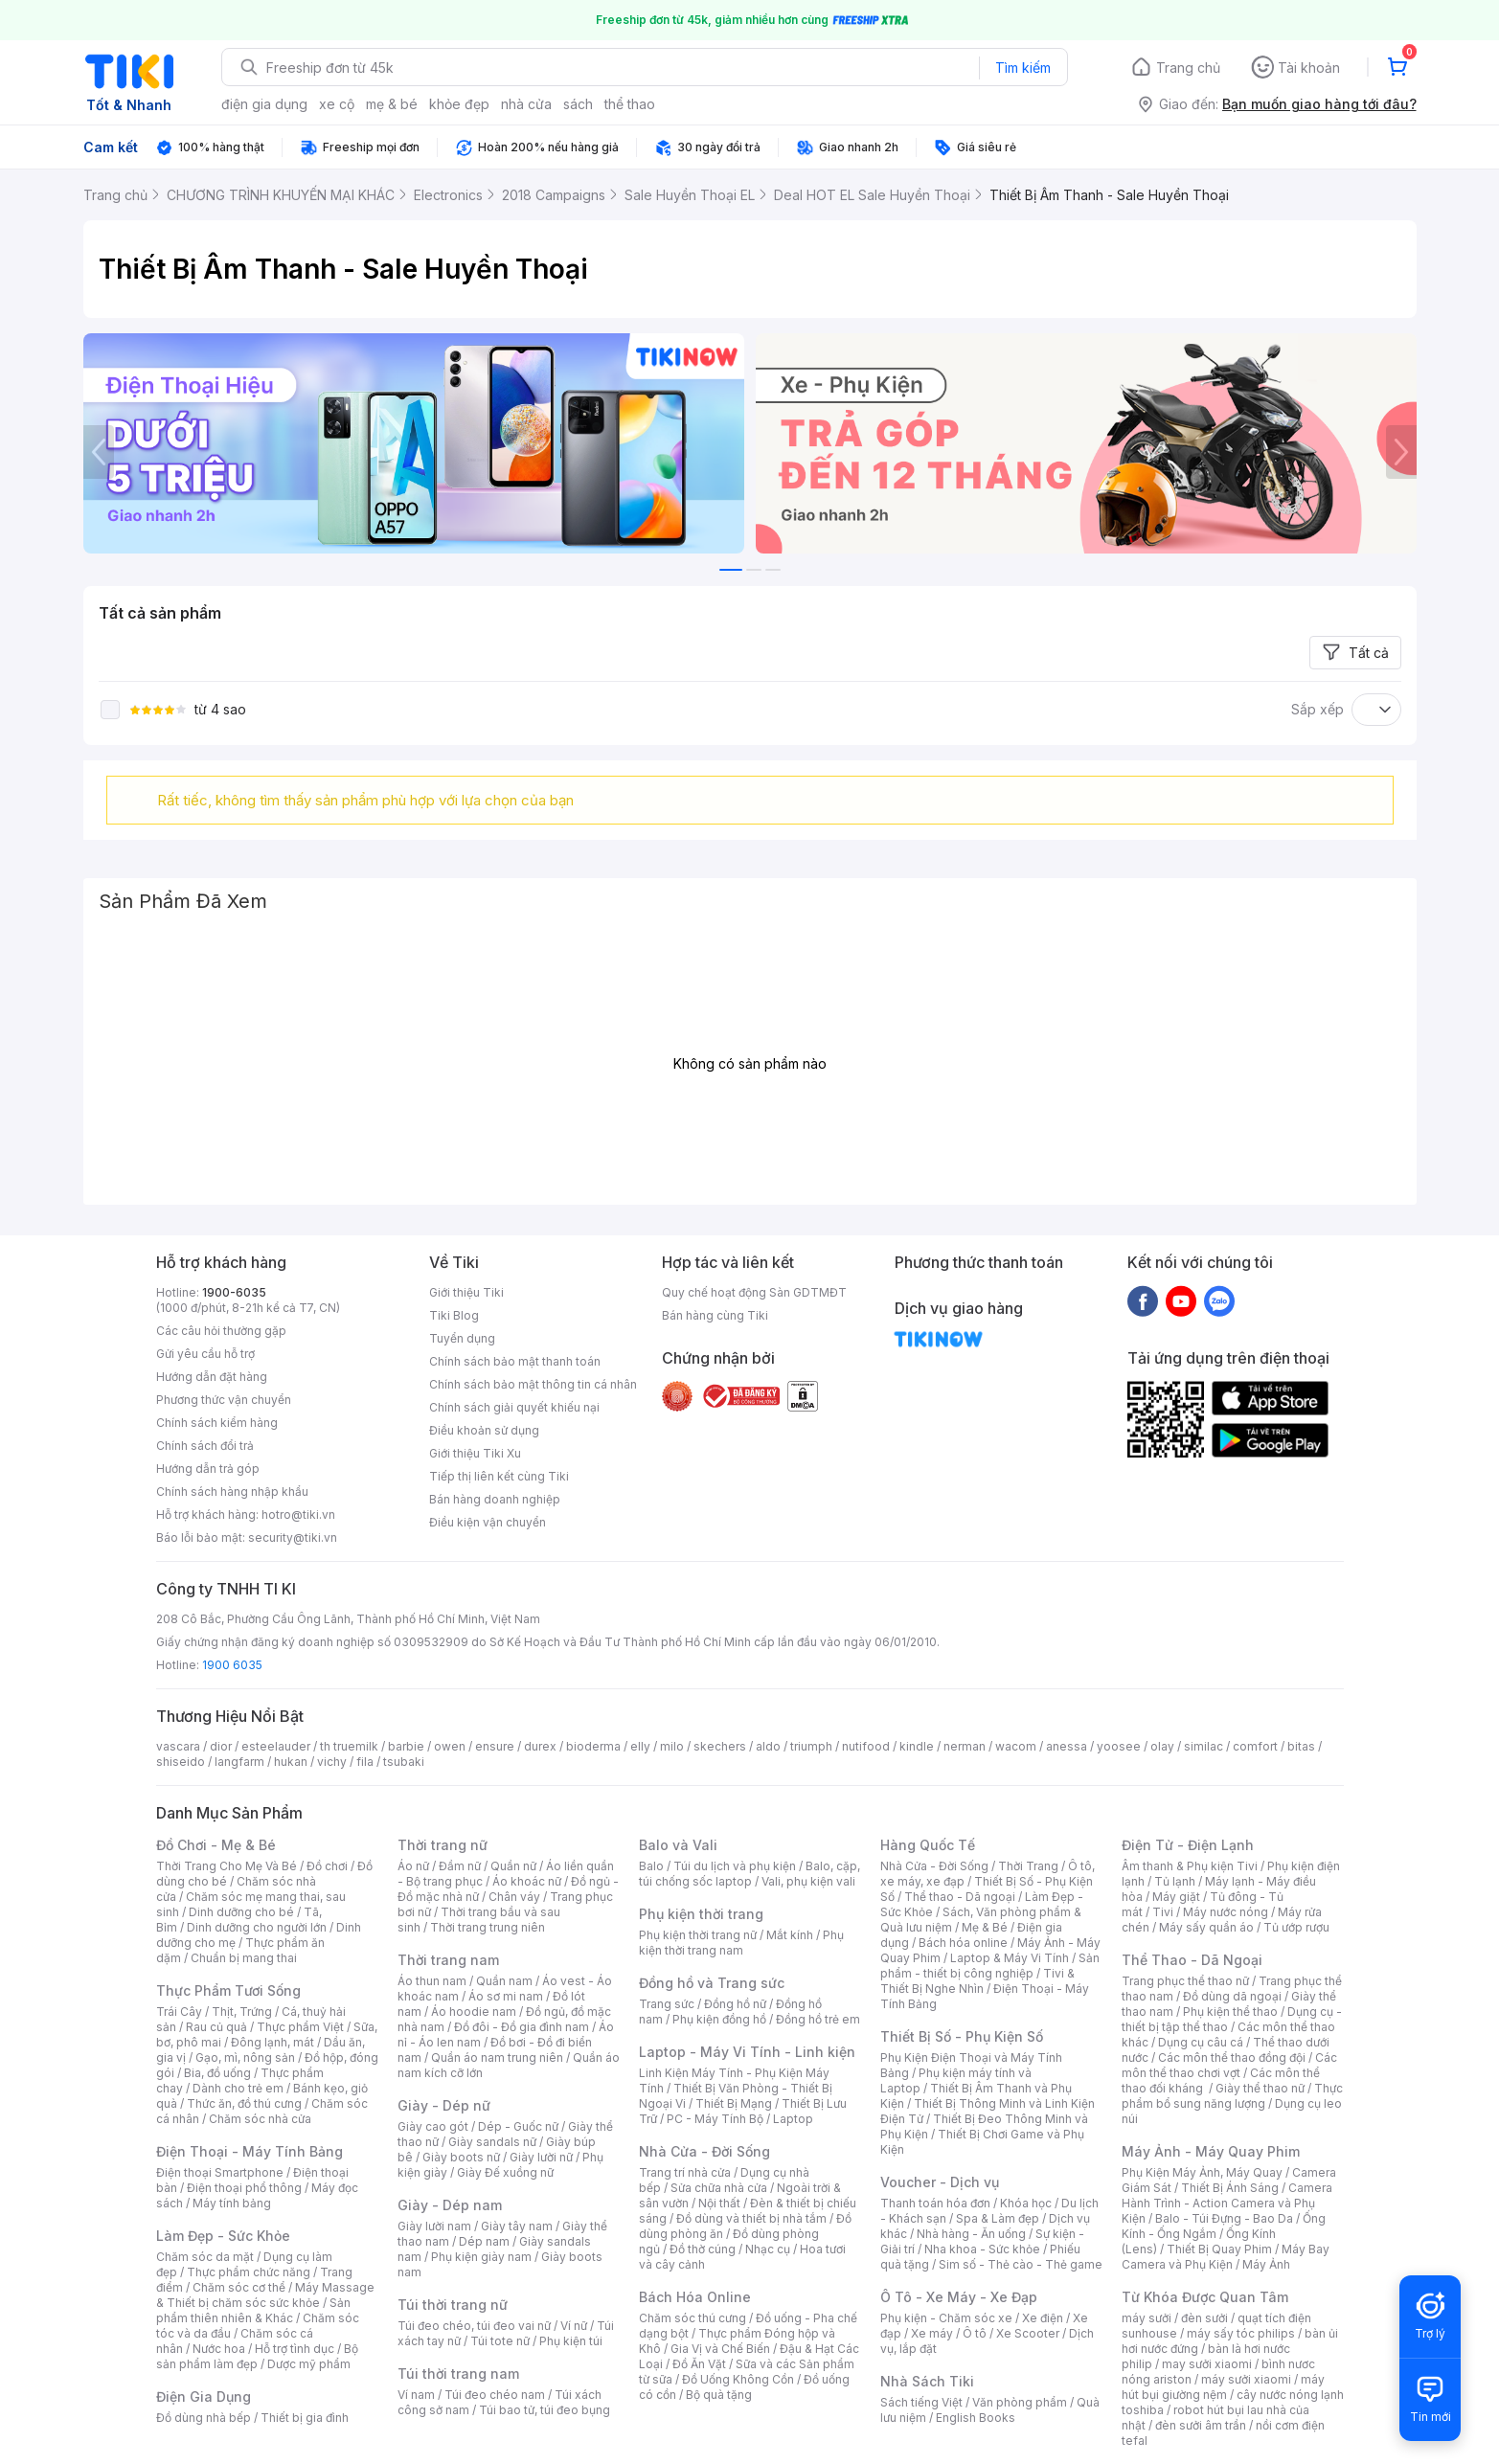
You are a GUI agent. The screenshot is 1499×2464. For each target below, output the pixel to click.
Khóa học (1026, 2203)
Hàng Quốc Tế (927, 1845)
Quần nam (504, 1981)
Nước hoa (219, 2348)
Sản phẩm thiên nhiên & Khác (253, 2310)
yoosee (1119, 1746)
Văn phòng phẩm (1019, 2402)
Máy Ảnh (1266, 2264)
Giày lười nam (434, 2226)
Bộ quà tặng (719, 2394)
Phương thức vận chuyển (223, 1399)
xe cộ (336, 104)
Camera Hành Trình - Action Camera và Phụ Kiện (1227, 2203)
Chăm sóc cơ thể (239, 2287)
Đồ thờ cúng (703, 2249)
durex (540, 1746)
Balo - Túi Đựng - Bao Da (1224, 2218)
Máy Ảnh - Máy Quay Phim (1211, 2151)
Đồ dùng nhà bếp (203, 2417)
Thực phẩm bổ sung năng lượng (1232, 2096)
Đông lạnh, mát (272, 2042)
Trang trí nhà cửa (685, 2172)
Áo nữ (413, 1866)
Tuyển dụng (462, 1338)
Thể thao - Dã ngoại (959, 1896)
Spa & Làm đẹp (997, 2218)
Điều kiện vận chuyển (487, 1522)
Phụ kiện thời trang (701, 1914)
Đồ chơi (327, 1866)
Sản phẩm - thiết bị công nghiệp (990, 1965)
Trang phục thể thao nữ (1185, 1981)
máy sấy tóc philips (1241, 2333)
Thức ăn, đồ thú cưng (244, 2103)
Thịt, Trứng (242, 2011)
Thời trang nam (448, 1960)
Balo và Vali (678, 1845)
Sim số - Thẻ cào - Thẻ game (1020, 2264)
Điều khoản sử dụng (484, 1430)
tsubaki (403, 1761)
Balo (651, 1866)
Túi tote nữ (500, 2341)
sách (578, 104)
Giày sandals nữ (492, 2142)
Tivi (1162, 1912)
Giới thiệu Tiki (466, 1292)
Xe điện (1042, 2318)
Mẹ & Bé (985, 1927)
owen (450, 1746)
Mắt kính (789, 1935)
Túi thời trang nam (458, 2373)
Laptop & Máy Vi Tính (1009, 1958)
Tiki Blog (454, 1315)
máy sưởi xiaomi (1246, 2379)
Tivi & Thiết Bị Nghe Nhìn (977, 1981)
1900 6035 (232, 1665)
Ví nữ (573, 2325)
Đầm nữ (460, 1866)
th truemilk (349, 1746)
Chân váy (514, 1896)
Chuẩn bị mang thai (244, 1958)
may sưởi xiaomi (1207, 2364)
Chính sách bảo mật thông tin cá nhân (533, 1384)
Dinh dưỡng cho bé (241, 1912)
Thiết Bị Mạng (733, 2103)
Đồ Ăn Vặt (699, 2364)
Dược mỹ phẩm (309, 2364)
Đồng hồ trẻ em (818, 2019)
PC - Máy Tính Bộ (715, 2119)
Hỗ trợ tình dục (294, 2348)
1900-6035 (234, 1292)
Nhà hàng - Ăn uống (971, 2234)
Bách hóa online (963, 1942)
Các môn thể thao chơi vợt (1229, 2065)
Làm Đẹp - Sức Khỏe (223, 2235)
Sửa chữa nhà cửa (718, 2188)
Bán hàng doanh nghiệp (494, 1499)
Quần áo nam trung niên (497, 2057)
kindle (916, 1746)
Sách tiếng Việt (921, 2402)
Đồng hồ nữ (735, 2004)
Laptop (793, 2119)
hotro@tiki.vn (298, 1514)
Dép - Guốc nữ (518, 2126)
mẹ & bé (392, 104)
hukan (290, 1761)
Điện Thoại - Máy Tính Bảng (249, 2151)
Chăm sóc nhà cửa (260, 2119)
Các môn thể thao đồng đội (1232, 2057)
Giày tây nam (517, 2226)
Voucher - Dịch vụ (939, 2182)
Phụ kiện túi (570, 2341)
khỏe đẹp (459, 104)
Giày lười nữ (541, 2157)
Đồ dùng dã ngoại (1232, 1996)
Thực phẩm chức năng (248, 2272)
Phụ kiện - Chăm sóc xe (946, 2318)
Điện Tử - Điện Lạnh (1188, 1845)
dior (221, 1746)
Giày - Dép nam (449, 2205)
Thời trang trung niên (487, 1927)
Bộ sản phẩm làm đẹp (257, 2356)
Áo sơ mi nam (505, 1996)
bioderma (593, 1746)
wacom (1015, 1746)
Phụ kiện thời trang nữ (698, 1935)
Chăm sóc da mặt (205, 2256)
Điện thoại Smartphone (220, 2172)
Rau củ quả (216, 2027)
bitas (1301, 1746)
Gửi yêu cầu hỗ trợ (205, 1353)
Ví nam (416, 2394)
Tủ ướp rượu (1296, 1927)
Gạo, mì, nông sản (245, 2057)
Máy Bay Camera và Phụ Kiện (1225, 2257)
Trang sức (666, 2004)
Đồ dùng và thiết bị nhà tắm (751, 2218)
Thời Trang (1028, 1866)
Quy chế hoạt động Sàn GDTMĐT (754, 1292)
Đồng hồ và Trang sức (711, 1983)
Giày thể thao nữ (1260, 2088)
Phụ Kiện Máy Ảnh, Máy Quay (1202, 2172)
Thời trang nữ (442, 1845)
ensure (494, 1746)
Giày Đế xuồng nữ (505, 2172)
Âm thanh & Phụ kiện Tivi (1190, 1866)
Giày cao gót (432, 2126)
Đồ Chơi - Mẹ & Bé (216, 1845)
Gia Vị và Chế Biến (720, 2348)
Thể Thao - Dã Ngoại (1192, 1960)
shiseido (180, 1761)
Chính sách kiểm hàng (217, 1422)
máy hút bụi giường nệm (1223, 2387)
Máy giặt (1176, 1896)
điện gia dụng (264, 104)
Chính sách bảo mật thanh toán (515, 1361)
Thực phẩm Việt (300, 2027)
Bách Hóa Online (695, 2297)
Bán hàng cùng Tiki (715, 1315)
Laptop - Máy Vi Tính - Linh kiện (747, 2052)
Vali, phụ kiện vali (808, 1881)
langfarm (239, 1761)
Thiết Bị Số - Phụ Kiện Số (961, 2036)
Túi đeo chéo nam (494, 2394)
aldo (768, 1746)
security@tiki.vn (292, 1537)
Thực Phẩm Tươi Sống (228, 1990)
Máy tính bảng (232, 2203)
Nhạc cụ (767, 2249)
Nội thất (719, 2203)
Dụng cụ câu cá (1200, 2042)
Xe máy (932, 2333)
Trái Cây (179, 2011)
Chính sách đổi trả (205, 1445)
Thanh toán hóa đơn (935, 2203)
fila (365, 1761)
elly (640, 1746)
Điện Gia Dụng (203, 2396)
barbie (406, 1746)
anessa (1066, 1746)
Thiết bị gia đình (305, 2417)
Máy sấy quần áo (1206, 1927)
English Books (975, 2417)
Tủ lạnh (1174, 1881)
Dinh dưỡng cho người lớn (257, 1927)
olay (1162, 1746)
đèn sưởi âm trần (1200, 2425)
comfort (1255, 1746)
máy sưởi (1146, 2318)
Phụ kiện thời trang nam (741, 1942)
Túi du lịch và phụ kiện (734, 1866)
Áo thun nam (431, 1981)
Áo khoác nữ (526, 1881)
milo (672, 1746)
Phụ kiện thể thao (1230, 2011)
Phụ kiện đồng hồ (719, 2019)
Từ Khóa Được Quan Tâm (1205, 2297)
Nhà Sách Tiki (927, 2381)
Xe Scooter (1027, 2333)
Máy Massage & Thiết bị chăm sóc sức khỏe (265, 2295)
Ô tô (975, 2333)
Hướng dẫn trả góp (208, 1468)
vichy (332, 1761)
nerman (964, 1746)
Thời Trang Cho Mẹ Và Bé (226, 1866)
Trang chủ (1188, 67)
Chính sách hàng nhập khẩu (232, 1491)
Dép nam (484, 2241)
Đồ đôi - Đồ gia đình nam (521, 2027)
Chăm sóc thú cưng (692, 2318)
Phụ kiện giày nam (481, 2256)
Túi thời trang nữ (452, 2304)
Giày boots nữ (461, 2157)
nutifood (866, 1746)
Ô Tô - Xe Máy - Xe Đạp (958, 2297)
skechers (719, 1746)
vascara (178, 1746)
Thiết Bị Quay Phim (1219, 2249)
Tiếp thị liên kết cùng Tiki (499, 1476)
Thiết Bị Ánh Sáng (1230, 2188)
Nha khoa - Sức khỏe (982, 2249)
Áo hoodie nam (473, 2011)
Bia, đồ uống (217, 2073)
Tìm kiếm (1023, 67)
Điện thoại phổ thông (244, 2188)
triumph (811, 1746)
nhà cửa (526, 104)
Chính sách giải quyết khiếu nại (514, 1407)
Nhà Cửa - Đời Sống (704, 2151)
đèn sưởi (1204, 2318)
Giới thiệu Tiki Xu (475, 1453)
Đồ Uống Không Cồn (738, 2379)
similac (1203, 1746)
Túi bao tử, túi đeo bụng (544, 2410)
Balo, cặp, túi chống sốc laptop (749, 1873)
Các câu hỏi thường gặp (221, 1330)
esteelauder (275, 1746)
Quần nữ (513, 1866)
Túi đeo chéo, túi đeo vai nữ (474, 2325)
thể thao (629, 104)
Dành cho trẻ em (238, 2088)
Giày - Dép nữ (443, 2105)
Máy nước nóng (1225, 1912)
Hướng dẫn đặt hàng (211, 1376)
